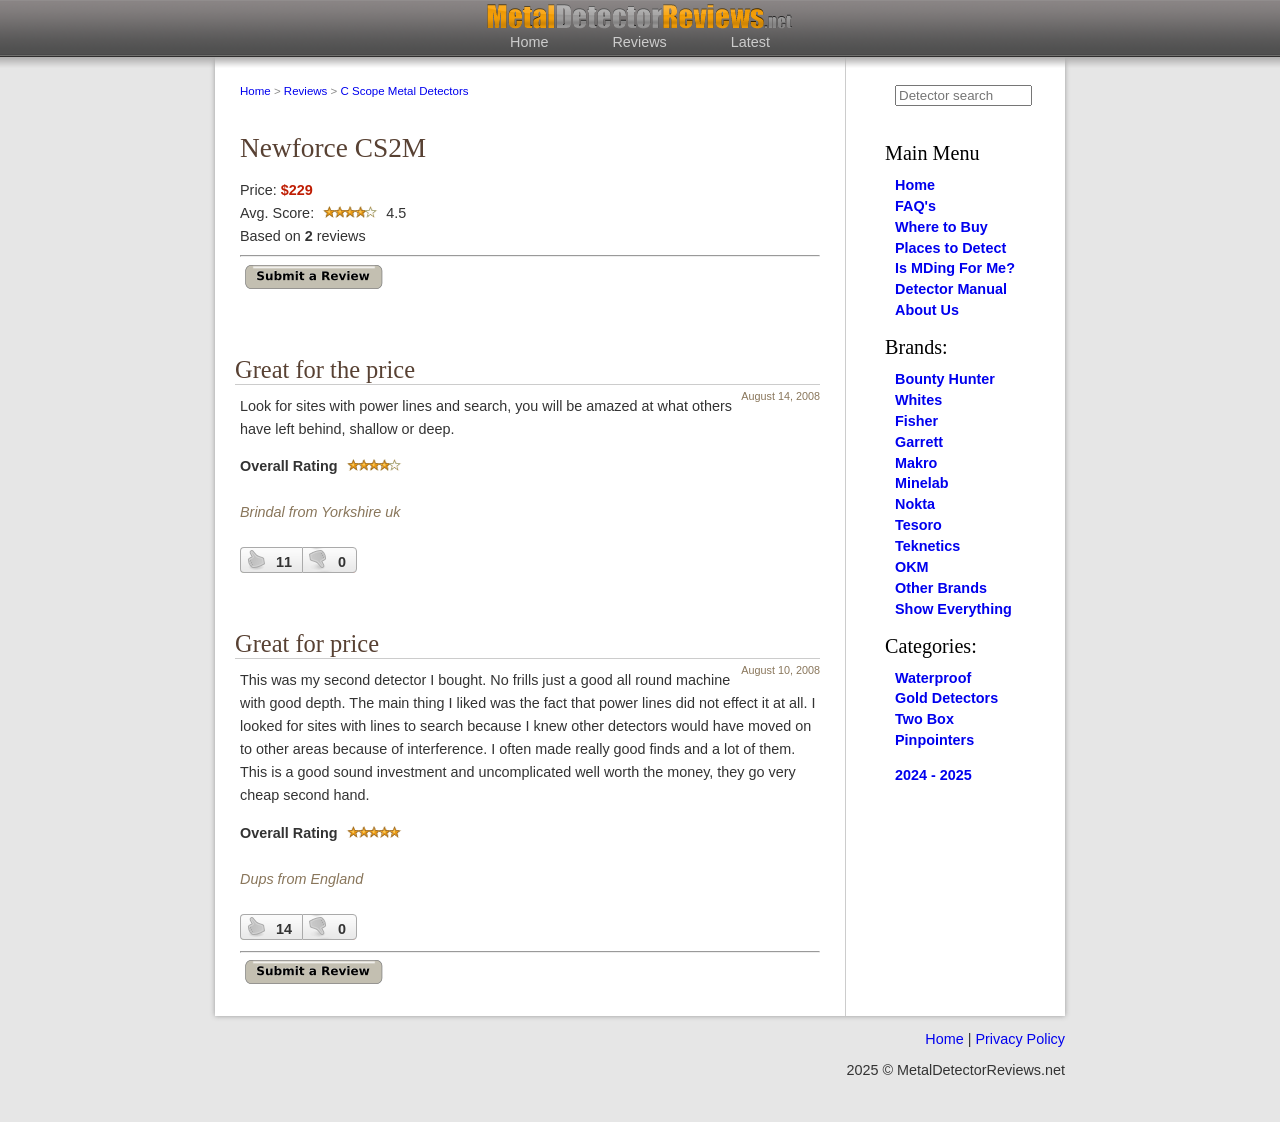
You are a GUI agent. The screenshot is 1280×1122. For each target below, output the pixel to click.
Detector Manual (951, 289)
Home (529, 42)
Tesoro (918, 525)
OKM (912, 567)
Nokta (915, 504)
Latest (750, 42)
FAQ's (915, 206)
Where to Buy (941, 227)
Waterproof (933, 678)
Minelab (922, 483)
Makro (916, 463)
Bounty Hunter (945, 379)
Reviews (639, 42)
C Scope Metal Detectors (404, 91)
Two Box (924, 719)
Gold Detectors (946, 698)
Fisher (916, 421)
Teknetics (927, 546)
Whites (918, 400)
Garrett (919, 442)
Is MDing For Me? (955, 268)
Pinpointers (934, 740)
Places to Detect (950, 248)
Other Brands (941, 588)
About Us (927, 310)
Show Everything (953, 609)
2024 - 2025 (933, 775)
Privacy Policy (1020, 1039)
